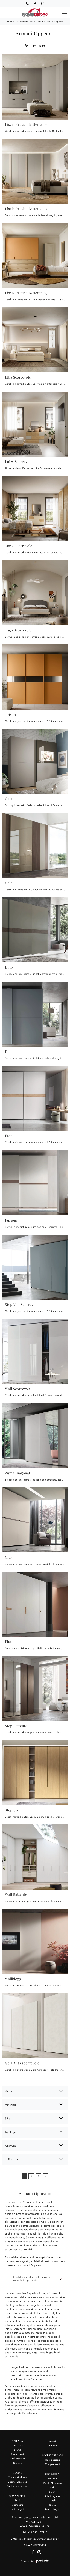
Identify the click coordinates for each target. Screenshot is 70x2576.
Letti (17, 2500)
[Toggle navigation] (64, 12)
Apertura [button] (10, 2146)
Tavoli (52, 2500)
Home (10, 21)
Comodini (17, 2505)
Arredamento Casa (24, 21)
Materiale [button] (10, 2105)
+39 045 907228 (37, 2532)
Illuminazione (52, 2460)
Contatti (17, 2463)
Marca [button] (8, 2091)
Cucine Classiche (17, 2482)
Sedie (52, 2505)
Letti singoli (17, 2509)
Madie (52, 2487)
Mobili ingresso (52, 2496)
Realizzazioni (17, 2458)
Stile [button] (7, 2118)
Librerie (52, 2478)
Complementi (52, 2464)
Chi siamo (17, 2445)
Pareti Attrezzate (52, 2483)
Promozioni (17, 2454)
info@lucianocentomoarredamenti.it (39, 2539)
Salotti (52, 2492)
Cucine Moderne (17, 2477)
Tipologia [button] (10, 2132)
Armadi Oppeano (54, 21)
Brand (17, 2450)
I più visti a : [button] (12, 2159)
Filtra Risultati (35, 46)
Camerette (52, 2445)
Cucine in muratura (17, 2486)
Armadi (39, 21)
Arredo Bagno (52, 2509)
